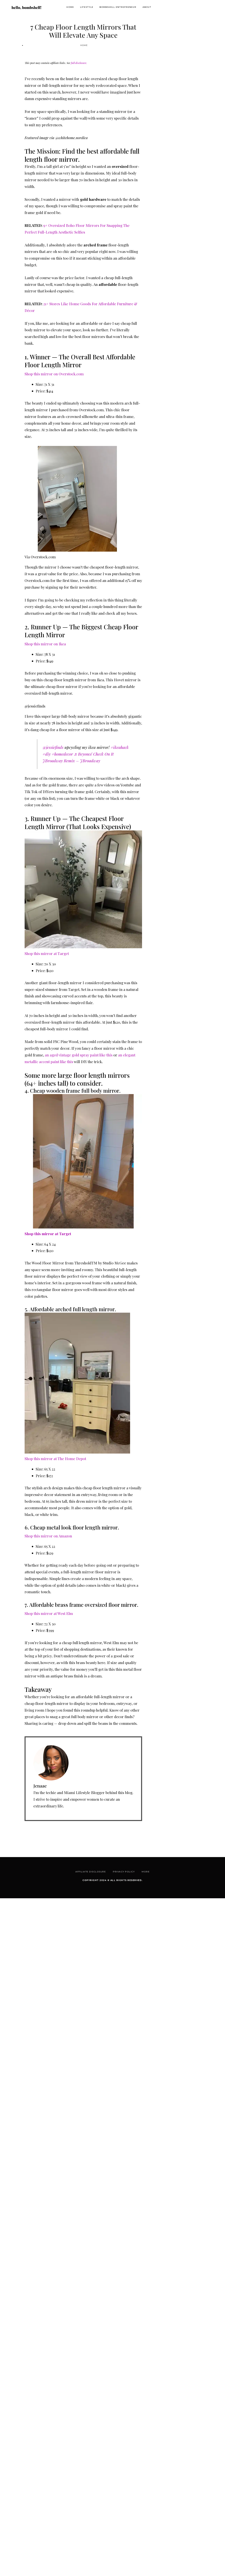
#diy (47, 754)
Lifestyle (86, 7)
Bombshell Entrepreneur (117, 7)
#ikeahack (120, 747)
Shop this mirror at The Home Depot (55, 1458)
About (147, 7)
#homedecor (62, 754)
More (146, 1871)
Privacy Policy (124, 1871)
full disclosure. (79, 63)
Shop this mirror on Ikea (45, 643)
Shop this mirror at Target (47, 953)
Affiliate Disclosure (90, 1871)
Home (70, 7)
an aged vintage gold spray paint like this (78, 1054)
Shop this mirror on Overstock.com (54, 373)
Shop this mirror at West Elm (49, 1613)
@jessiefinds (53, 747)
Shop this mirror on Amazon (48, 1535)
